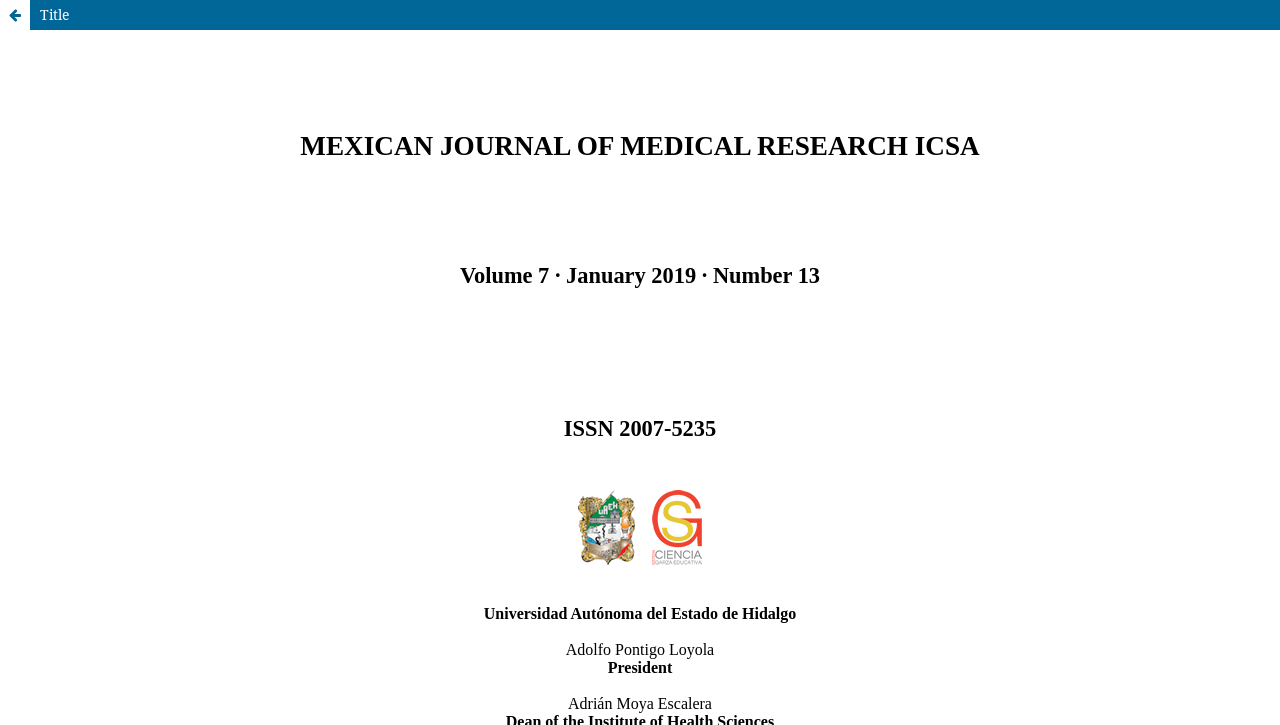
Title (55, 14)
